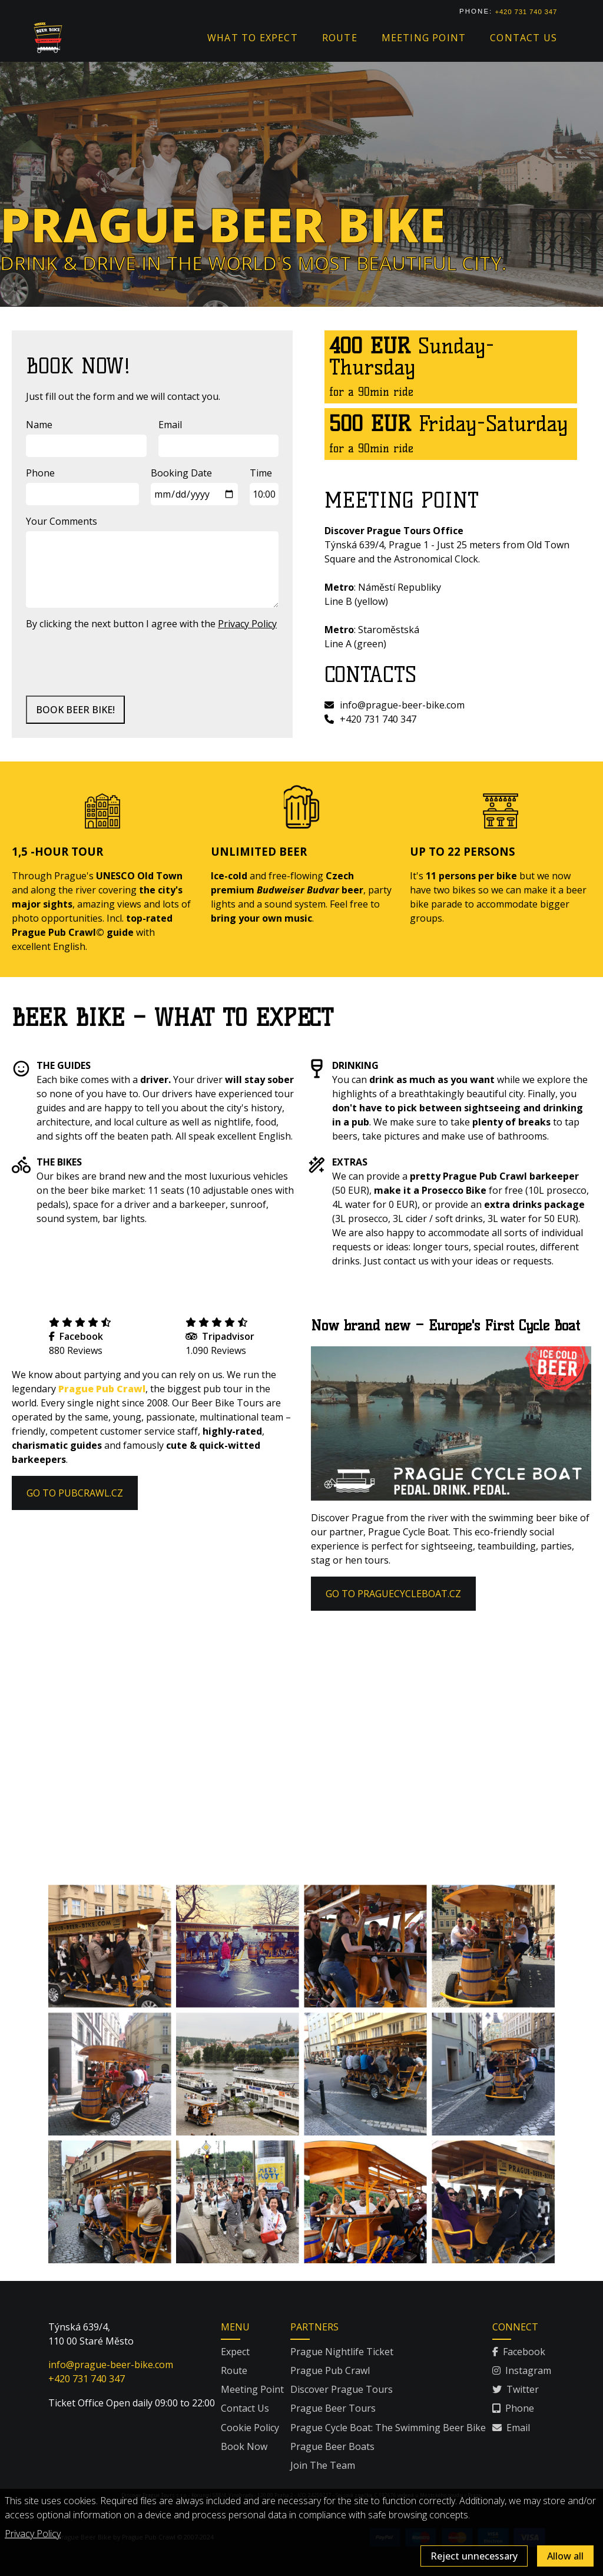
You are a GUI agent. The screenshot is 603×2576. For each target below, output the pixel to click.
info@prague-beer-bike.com (394, 704)
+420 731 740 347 (526, 11)
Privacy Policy (33, 2533)
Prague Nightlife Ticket (341, 2351)
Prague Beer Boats (332, 2446)
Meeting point (424, 37)
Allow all (565, 2555)
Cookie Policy (250, 2427)
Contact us (523, 37)
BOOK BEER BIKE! (75, 709)
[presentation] (115, 663)
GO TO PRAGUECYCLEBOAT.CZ (393, 1593)
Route (339, 37)
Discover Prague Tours (341, 2389)
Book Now (244, 2446)
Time (261, 472)
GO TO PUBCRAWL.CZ (74, 1492)
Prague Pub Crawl (101, 1388)
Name (39, 424)
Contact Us (245, 2408)
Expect (235, 2351)
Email (170, 424)
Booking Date (181, 472)
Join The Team (322, 2465)
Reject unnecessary (474, 2555)
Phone (40, 472)
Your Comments (61, 521)
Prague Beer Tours (333, 2408)
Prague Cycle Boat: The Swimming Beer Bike (388, 2427)
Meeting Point (252, 2389)
